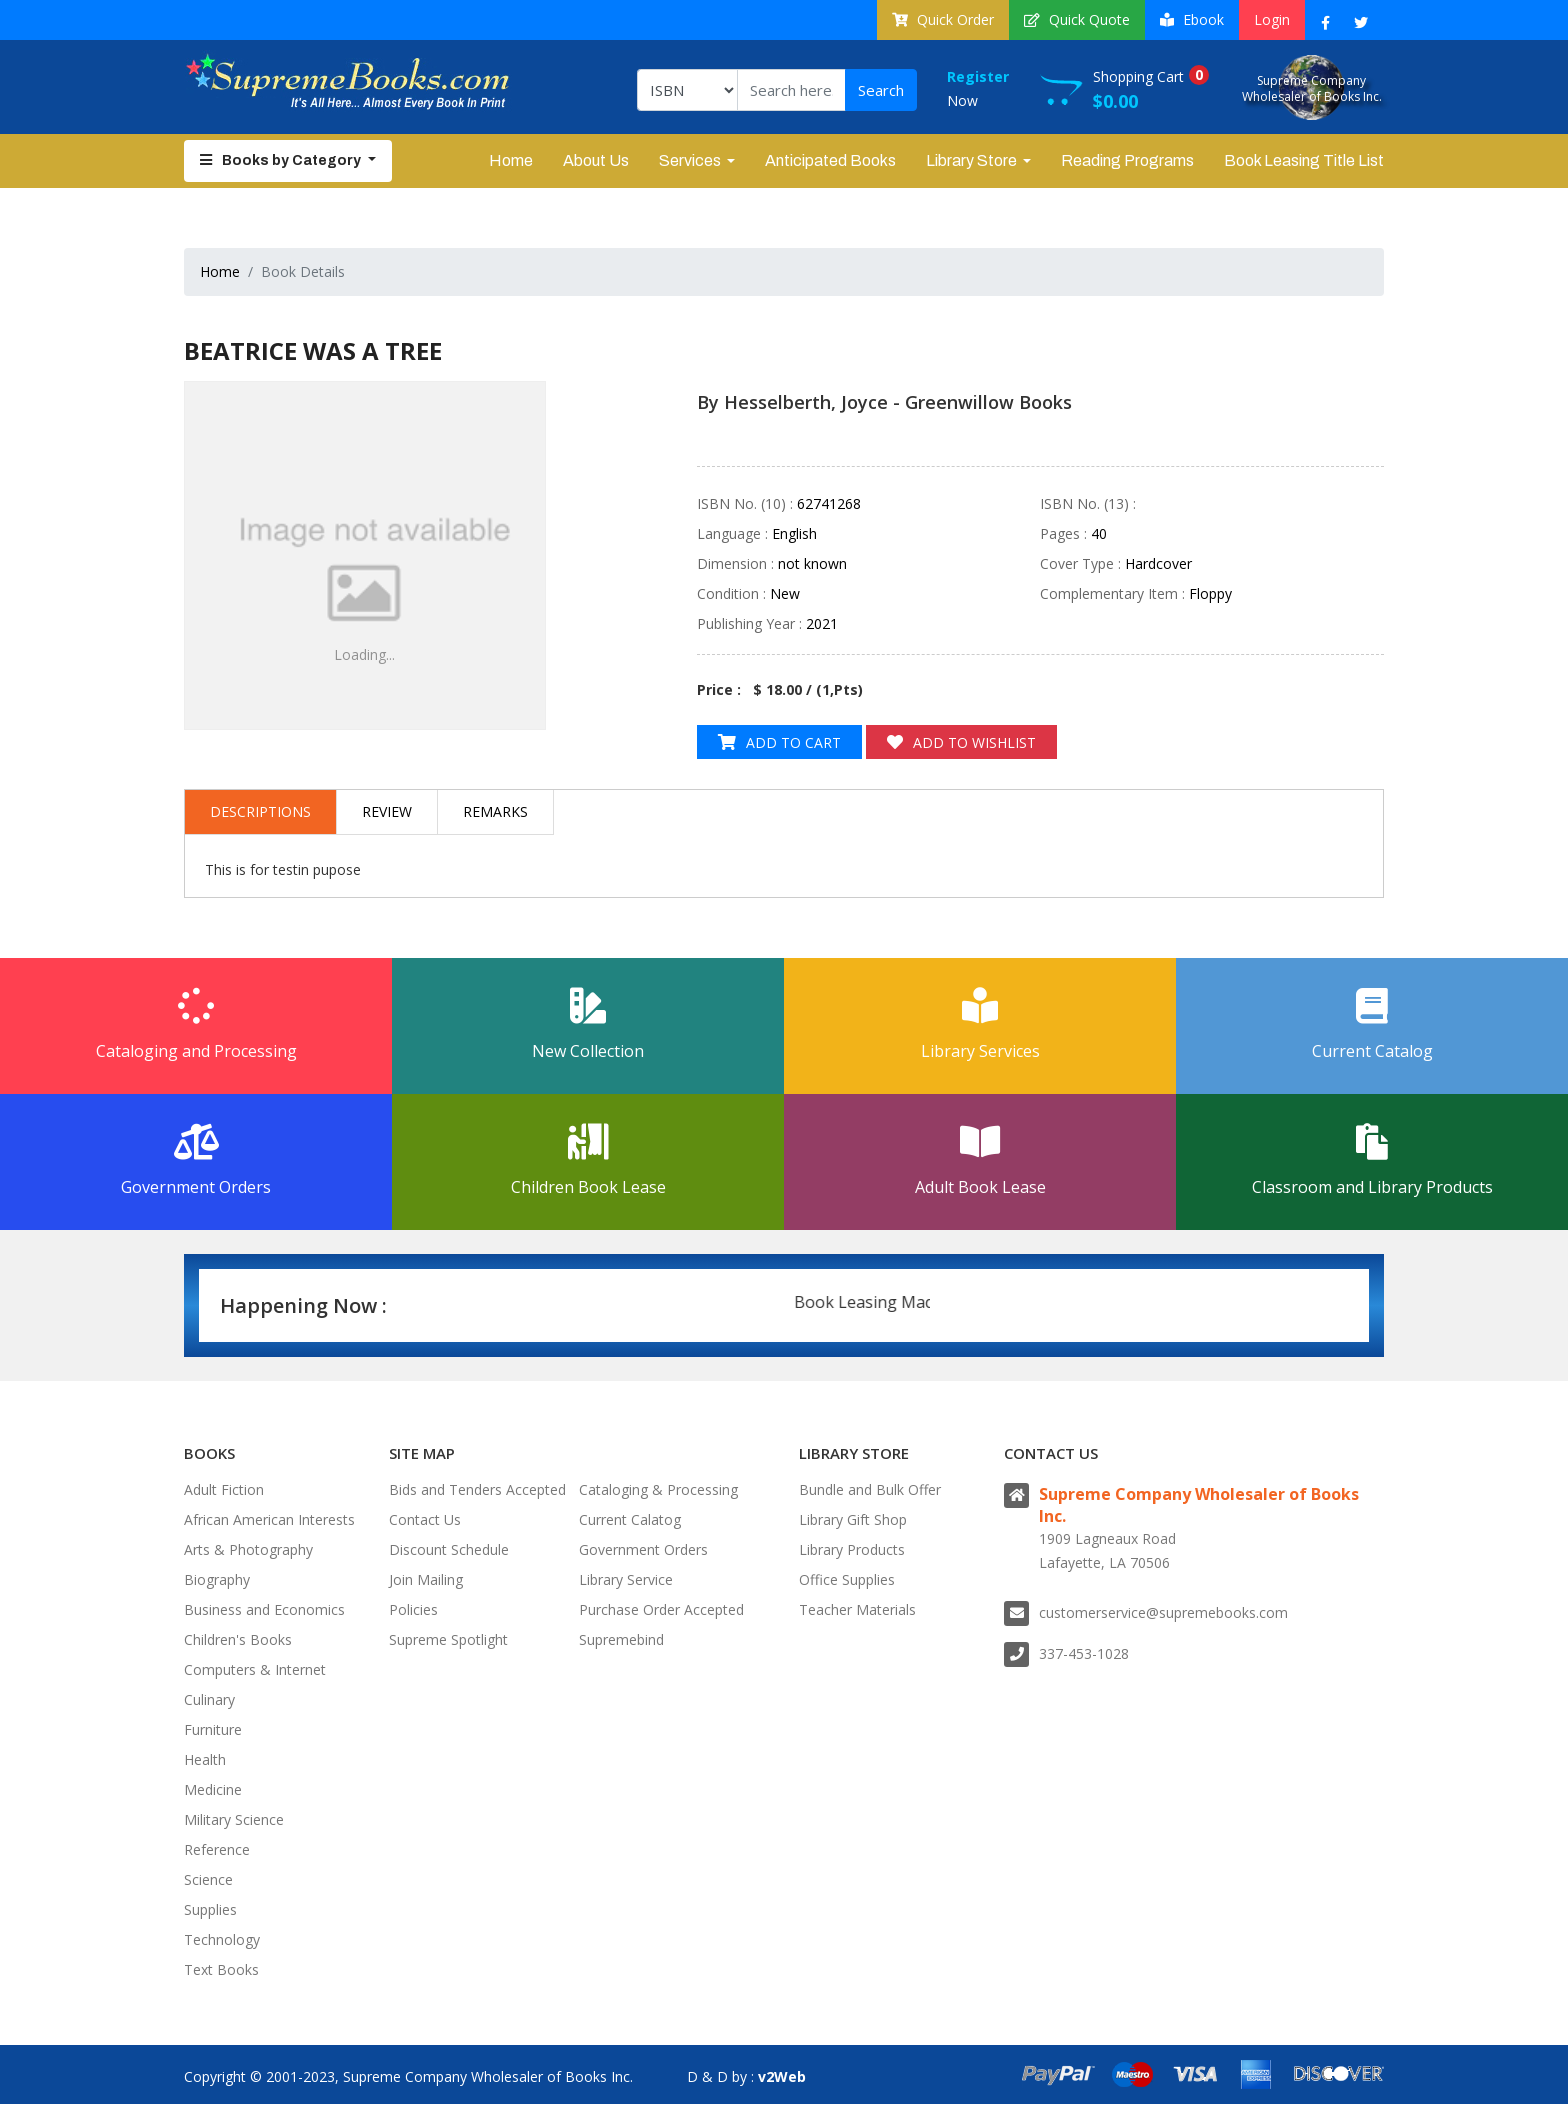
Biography (217, 1579)
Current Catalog (1372, 1025)
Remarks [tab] (495, 811)
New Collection (588, 1025)
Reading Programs (1127, 160)
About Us (596, 160)
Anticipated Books (830, 160)
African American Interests (269, 1519)
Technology (222, 1939)
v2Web (782, 2076)
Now (993, 87)
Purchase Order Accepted (661, 1609)
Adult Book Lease (980, 1161)
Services (690, 160)
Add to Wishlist (961, 742)
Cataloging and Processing (196, 1025)
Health (205, 1759)
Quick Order (943, 19)
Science (208, 1879)
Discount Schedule (449, 1549)
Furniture (213, 1729)
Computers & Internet (255, 1669)
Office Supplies (847, 1579)
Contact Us (425, 1519)
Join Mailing (426, 1579)
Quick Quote (1077, 19)
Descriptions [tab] (260, 811)
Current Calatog (630, 1519)
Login (1272, 19)
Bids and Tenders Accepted (477, 1489)
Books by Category (282, 160)
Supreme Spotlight (448, 1639)
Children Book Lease (588, 1161)
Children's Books (238, 1639)
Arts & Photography (248, 1549)
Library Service (626, 1579)
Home (511, 160)
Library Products (852, 1549)
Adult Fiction (224, 1489)
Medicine (213, 1789)
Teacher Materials (857, 1609)
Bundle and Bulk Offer (870, 1489)
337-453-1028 (1084, 1653)
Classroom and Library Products (1372, 1161)
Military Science (234, 1819)
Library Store (971, 160)
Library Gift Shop (853, 1519)
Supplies (210, 1909)
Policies (413, 1609)
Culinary (209, 1699)
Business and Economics (264, 1609)
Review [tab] (387, 811)
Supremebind (621, 1639)
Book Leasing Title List (1304, 160)
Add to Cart (779, 742)
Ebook (1192, 19)
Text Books (221, 1969)
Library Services (980, 1025)
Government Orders (196, 1161)
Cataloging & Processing (658, 1489)
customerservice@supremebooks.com (1163, 1612)
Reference (217, 1849)
